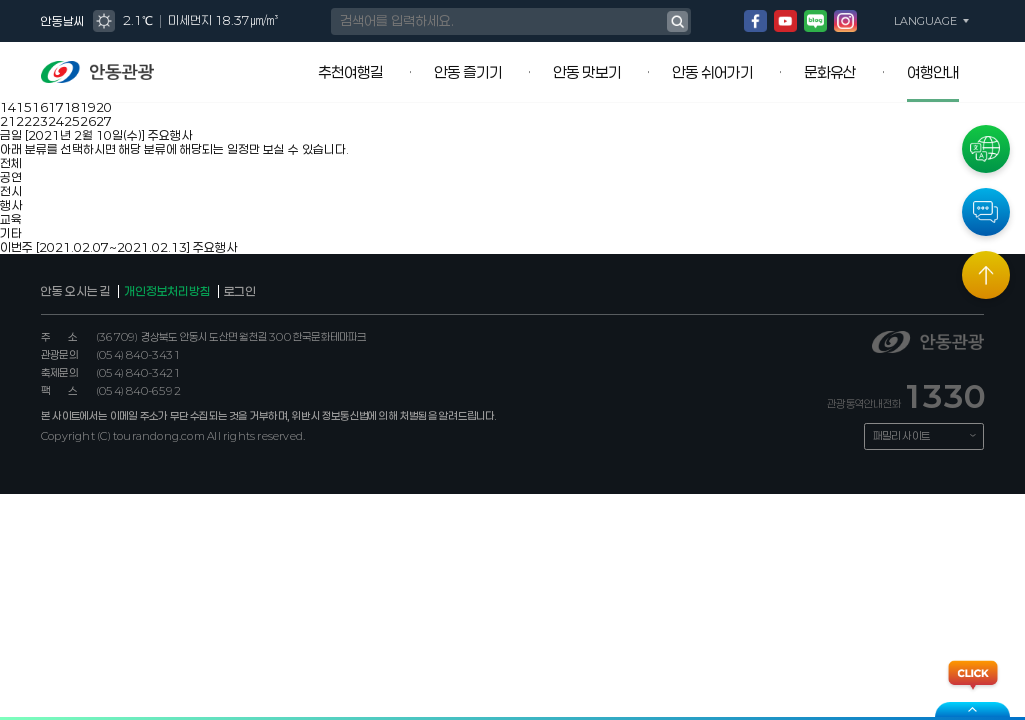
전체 (11, 163)
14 (8, 107)
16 (40, 107)
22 (24, 121)
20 (104, 107)
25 (72, 121)
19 (88, 107)
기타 (11, 233)
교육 (11, 219)
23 (40, 121)
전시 (11, 191)
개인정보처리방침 (167, 291)
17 (56, 107)
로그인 (240, 291)
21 (8, 121)
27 (104, 121)
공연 (11, 177)
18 (72, 107)
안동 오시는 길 (76, 291)
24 (56, 121)
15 (24, 107)
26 (88, 121)
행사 (11, 205)
